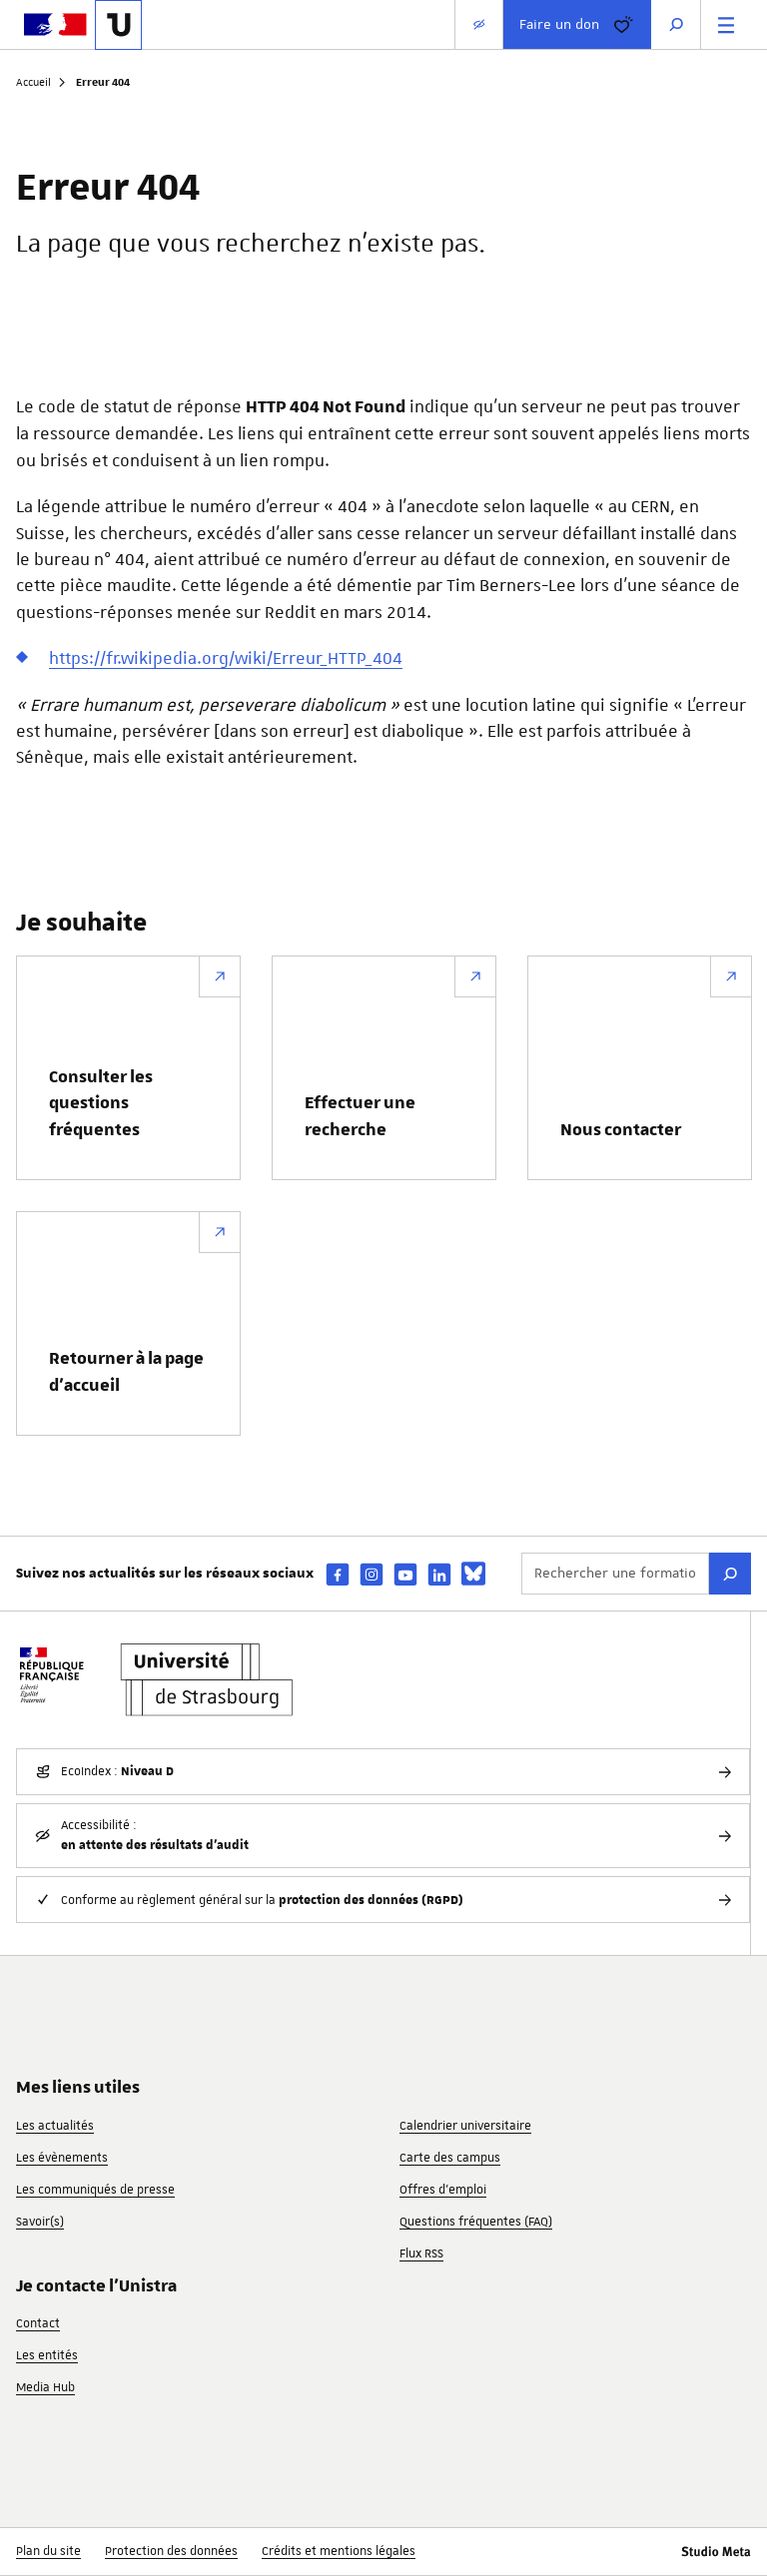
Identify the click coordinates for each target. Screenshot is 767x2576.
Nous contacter (620, 1130)
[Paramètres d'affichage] (478, 24)
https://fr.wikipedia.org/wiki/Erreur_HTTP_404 (225, 658)
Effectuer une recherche (360, 1116)
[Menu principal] (726, 24)
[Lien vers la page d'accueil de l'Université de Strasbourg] (118, 25)
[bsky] (473, 1574)
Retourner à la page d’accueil (126, 1372)
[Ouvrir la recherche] (676, 24)
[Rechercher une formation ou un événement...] (615, 1574)
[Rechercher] (730, 1574)
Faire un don (577, 25)
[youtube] (405, 1574)
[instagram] (371, 1574)
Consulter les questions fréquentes (101, 1103)
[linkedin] (439, 1574)
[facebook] (338, 1574)
